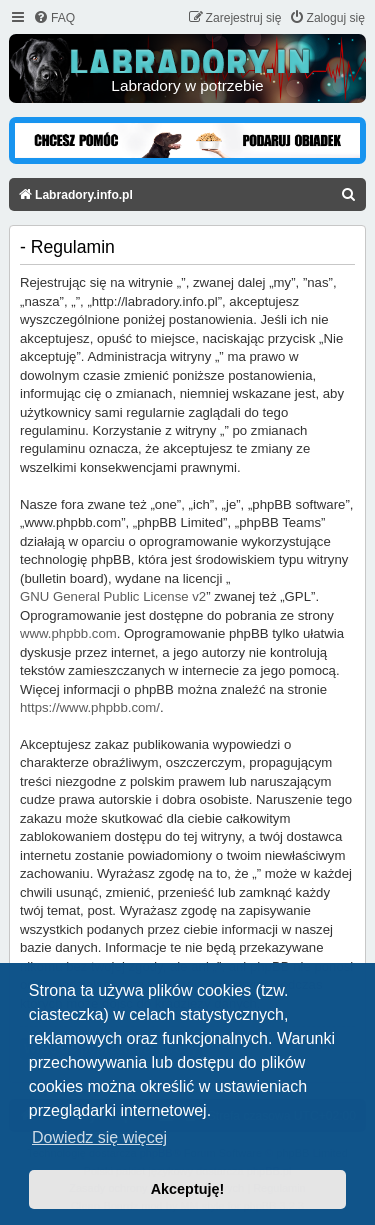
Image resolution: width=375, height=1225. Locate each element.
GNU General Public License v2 (113, 596)
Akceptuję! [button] (188, 1189)
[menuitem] (54, 18)
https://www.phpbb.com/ (90, 707)
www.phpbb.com (68, 633)
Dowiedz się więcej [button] (99, 1137)
